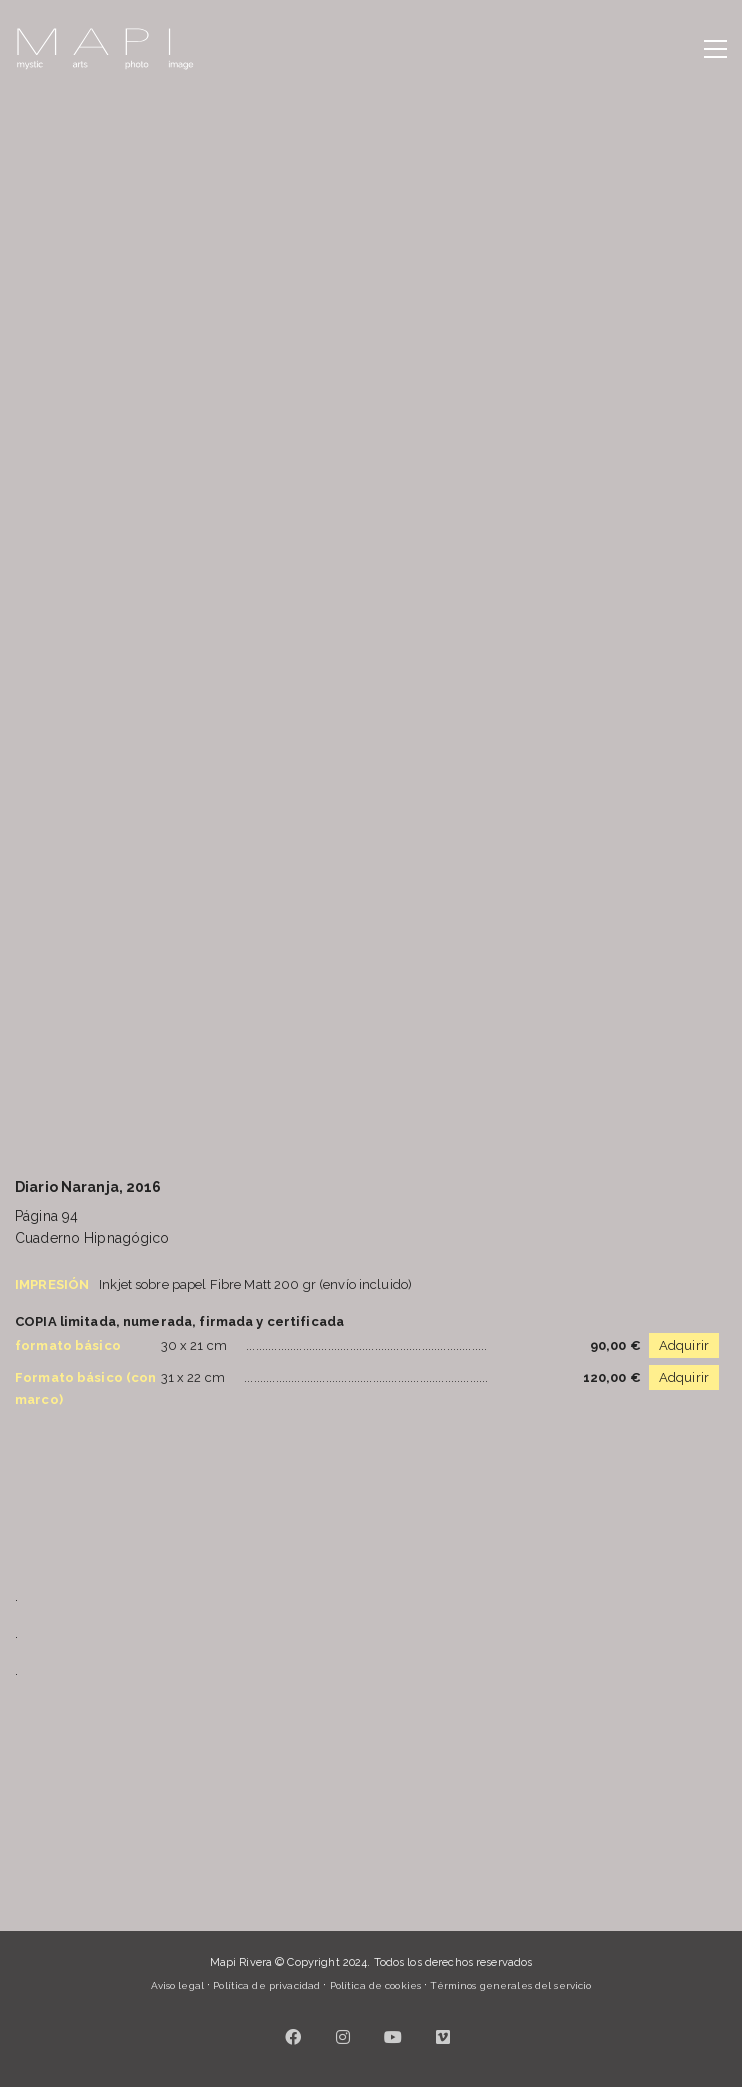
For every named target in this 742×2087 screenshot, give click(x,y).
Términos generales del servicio (510, 1985)
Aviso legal (177, 1985)
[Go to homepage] (105, 49)
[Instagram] (344, 2037)
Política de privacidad (266, 1985)
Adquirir (684, 1345)
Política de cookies (375, 1985)
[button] (715, 49)
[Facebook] (294, 2037)
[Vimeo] (444, 2037)
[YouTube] (394, 2037)
